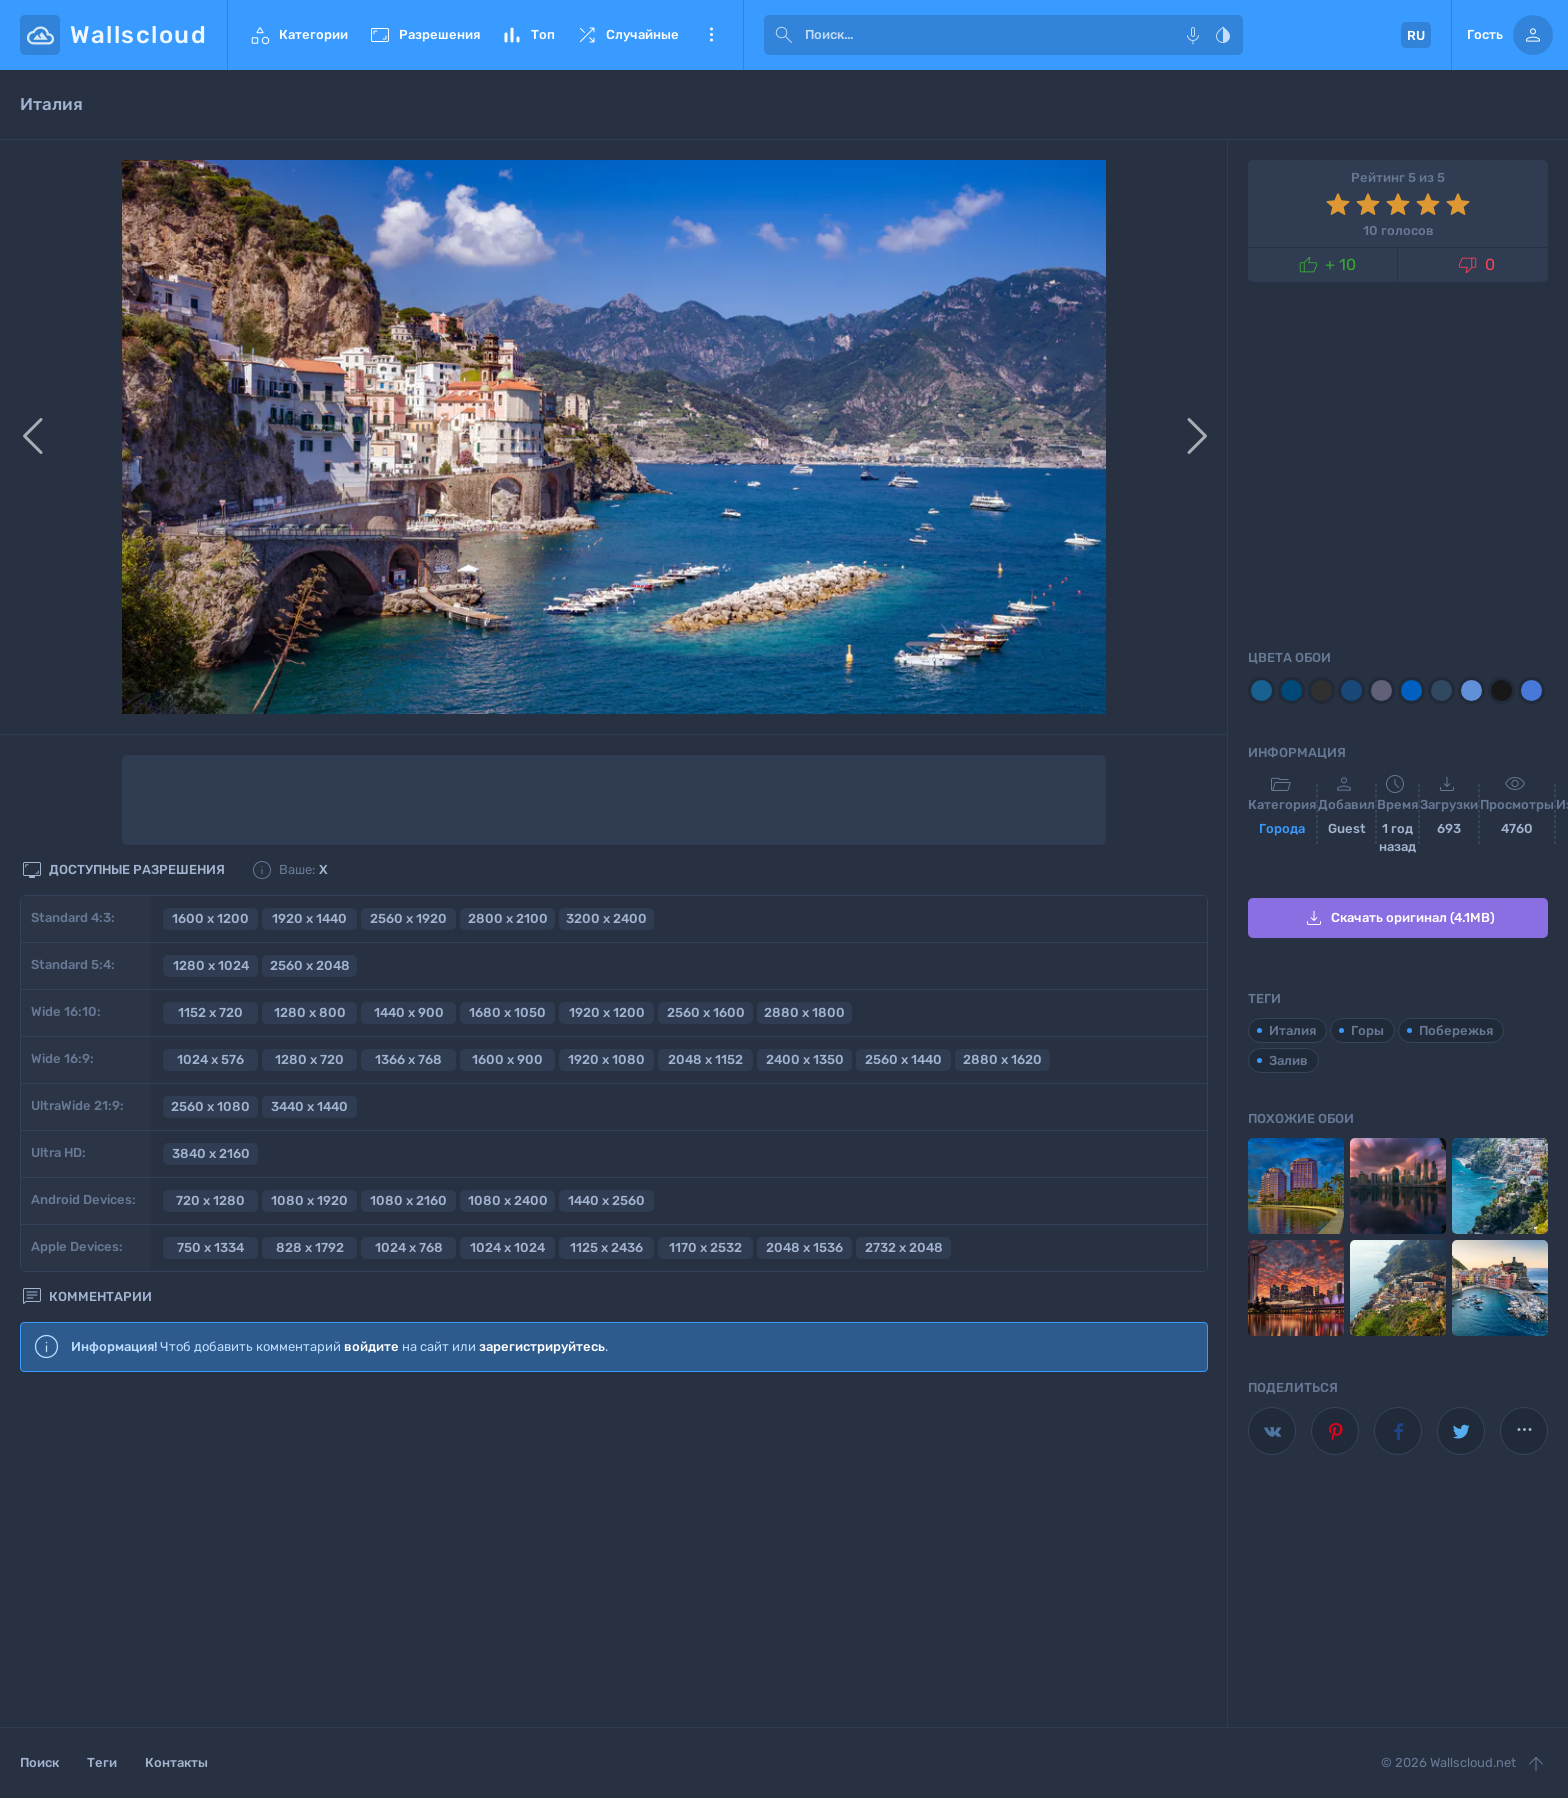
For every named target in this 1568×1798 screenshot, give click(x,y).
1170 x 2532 (705, 1247)
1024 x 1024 (507, 1247)
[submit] (784, 35)
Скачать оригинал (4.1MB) (1398, 918)
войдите (371, 1346)
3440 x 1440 (309, 1106)
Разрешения (424, 35)
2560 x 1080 (210, 1106)
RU (1416, 35)
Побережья (1456, 1030)
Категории (298, 35)
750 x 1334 (210, 1247)
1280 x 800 (310, 1012)
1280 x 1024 (211, 965)
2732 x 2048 (904, 1247)
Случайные (627, 35)
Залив (1288, 1060)
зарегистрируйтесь (542, 1346)
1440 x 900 (409, 1012)
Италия (1292, 1030)
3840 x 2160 (211, 1153)
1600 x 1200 (210, 918)
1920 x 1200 (607, 1012)
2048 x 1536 (804, 1247)
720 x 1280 (210, 1200)
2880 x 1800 (804, 1012)
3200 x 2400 (606, 918)
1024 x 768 (409, 1247)
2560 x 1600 (706, 1012)
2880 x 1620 (1002, 1059)
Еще (711, 35)
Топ (527, 35)
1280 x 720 (309, 1059)
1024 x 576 (210, 1059)
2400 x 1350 (805, 1059)
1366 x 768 (408, 1059)
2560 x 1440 (903, 1059)
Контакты (176, 1762)
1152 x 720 (210, 1012)
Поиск (39, 1762)
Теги (102, 1762)
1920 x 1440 (309, 918)
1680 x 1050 (507, 1012)
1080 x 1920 (309, 1200)
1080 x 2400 (508, 1200)
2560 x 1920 (408, 918)
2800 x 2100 (508, 918)
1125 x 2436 (606, 1247)
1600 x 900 (507, 1059)
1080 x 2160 (408, 1200)
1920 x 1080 (606, 1059)
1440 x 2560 (606, 1200)
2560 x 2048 (310, 965)
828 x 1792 (310, 1247)
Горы (1367, 1030)
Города (1282, 828)
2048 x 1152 (705, 1059)
